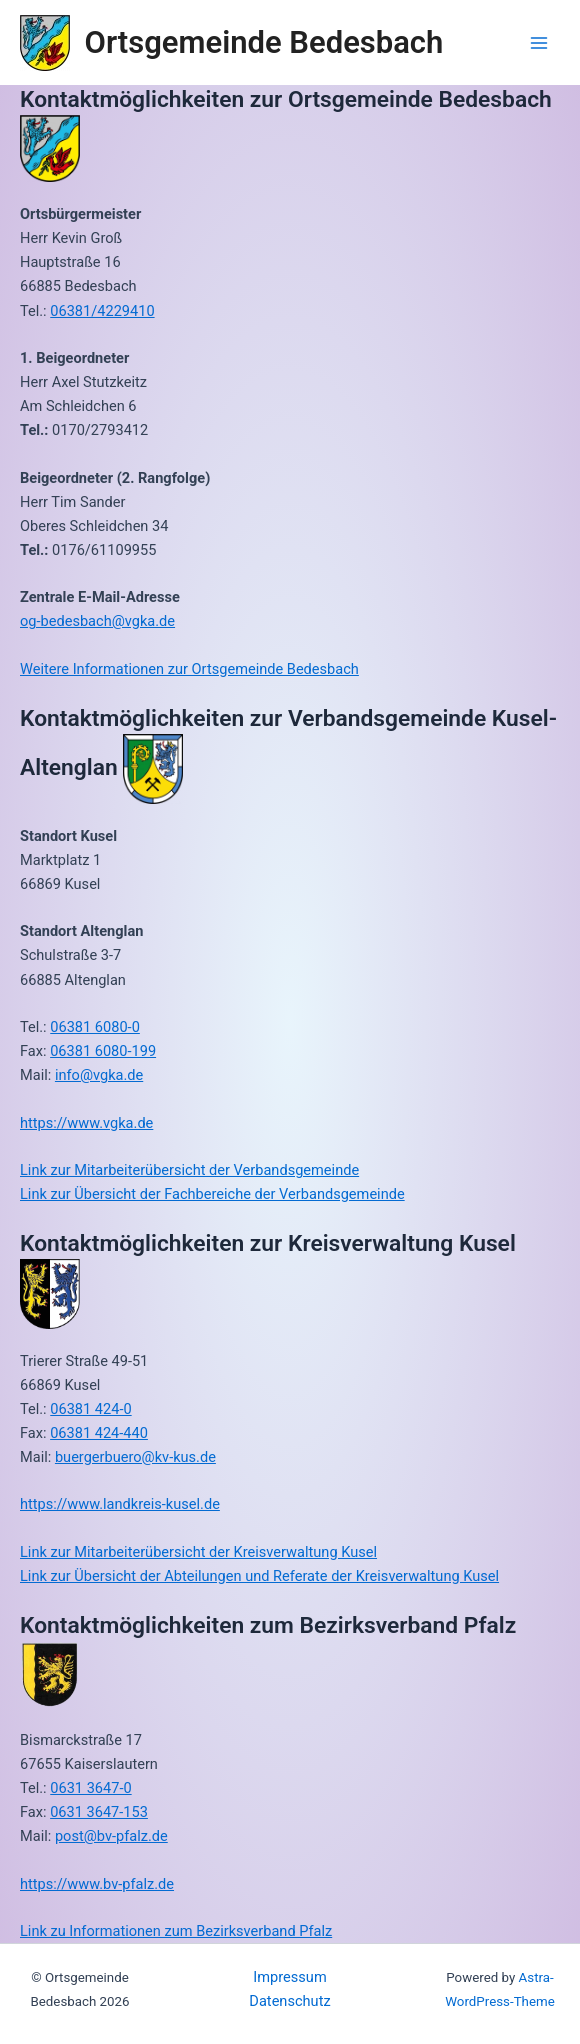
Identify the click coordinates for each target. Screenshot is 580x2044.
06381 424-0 (90, 1409)
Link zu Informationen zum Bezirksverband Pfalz (176, 1931)
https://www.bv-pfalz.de (97, 1884)
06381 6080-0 (95, 1027)
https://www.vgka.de (86, 1123)
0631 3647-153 (99, 1812)
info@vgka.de (99, 1075)
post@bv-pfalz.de (111, 1836)
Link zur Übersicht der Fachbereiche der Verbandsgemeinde (212, 1194)
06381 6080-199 (103, 1051)
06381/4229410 (102, 311)
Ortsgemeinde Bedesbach (264, 42)
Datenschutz (289, 2001)
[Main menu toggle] (539, 43)
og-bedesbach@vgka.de (97, 621)
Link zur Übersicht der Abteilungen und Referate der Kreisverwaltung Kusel (259, 1576)
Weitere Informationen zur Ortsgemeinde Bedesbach (189, 669)
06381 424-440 (99, 1433)
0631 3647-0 (90, 1788)
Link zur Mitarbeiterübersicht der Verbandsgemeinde (189, 1170)
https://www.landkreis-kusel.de (120, 1504)
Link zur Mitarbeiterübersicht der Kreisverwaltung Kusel (198, 1552)
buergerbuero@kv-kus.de (135, 1457)
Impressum (289, 1977)
